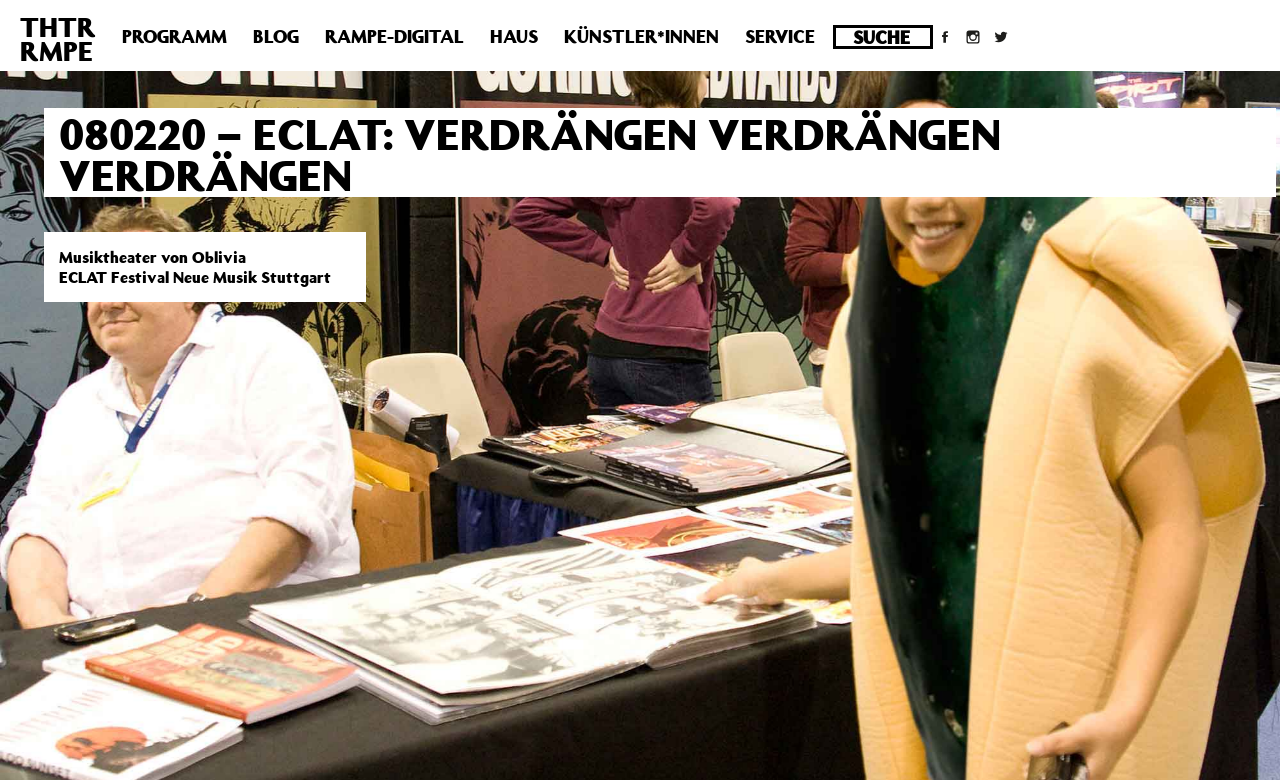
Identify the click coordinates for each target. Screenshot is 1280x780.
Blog (276, 36)
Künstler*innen (641, 36)
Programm (174, 36)
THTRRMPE (58, 38)
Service (780, 36)
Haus (514, 36)
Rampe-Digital (394, 36)
